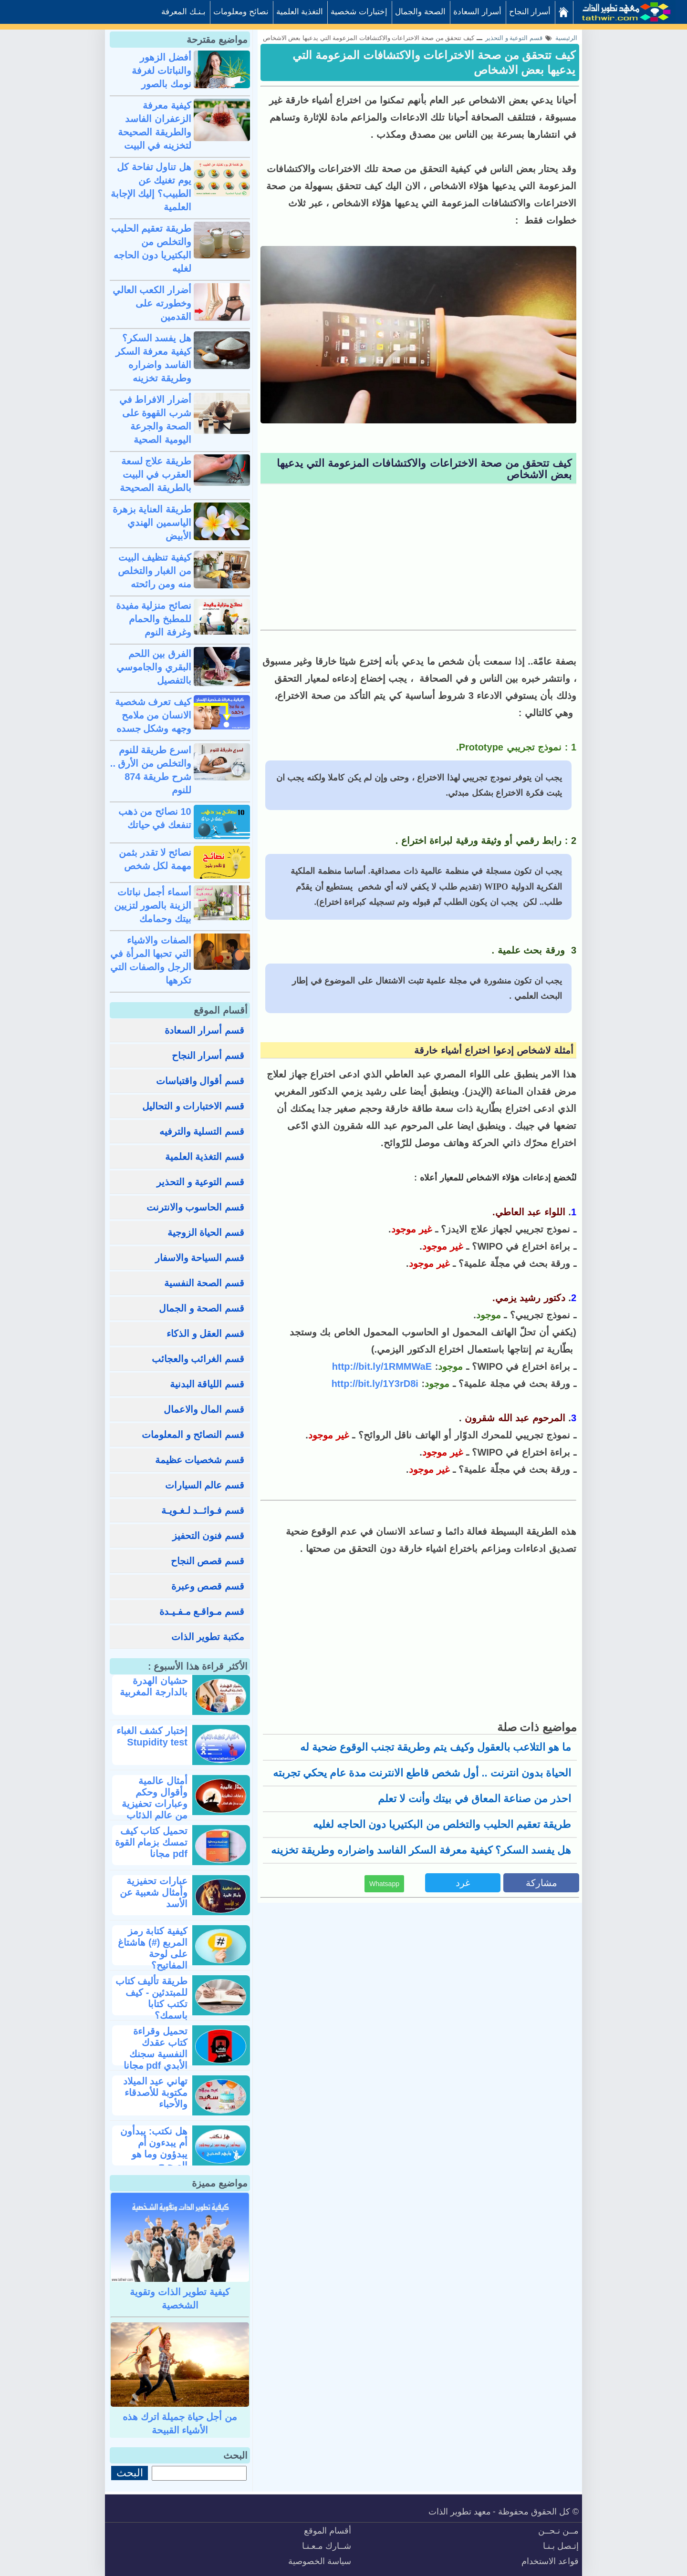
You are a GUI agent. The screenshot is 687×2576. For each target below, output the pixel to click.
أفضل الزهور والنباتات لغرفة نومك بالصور (161, 70)
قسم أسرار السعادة (204, 1030)
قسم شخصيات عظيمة (199, 1460)
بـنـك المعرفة (183, 11)
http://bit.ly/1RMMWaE (382, 1366)
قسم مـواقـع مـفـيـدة (201, 1611)
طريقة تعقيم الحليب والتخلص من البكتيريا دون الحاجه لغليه (442, 1824)
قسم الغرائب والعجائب (198, 1359)
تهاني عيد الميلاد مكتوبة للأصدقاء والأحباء (155, 2092)
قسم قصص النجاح (207, 1561)
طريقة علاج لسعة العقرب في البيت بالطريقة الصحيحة (155, 474)
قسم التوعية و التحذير (200, 1182)
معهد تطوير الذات (459, 2511)
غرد (463, 1883)
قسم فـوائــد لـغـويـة (202, 1510)
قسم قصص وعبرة (207, 1586)
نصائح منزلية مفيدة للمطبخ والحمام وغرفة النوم (153, 618)
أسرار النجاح (530, 11)
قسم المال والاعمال (204, 1409)
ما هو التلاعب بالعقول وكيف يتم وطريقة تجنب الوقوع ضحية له (435, 1747)
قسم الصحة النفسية (204, 1283)
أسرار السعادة (477, 11)
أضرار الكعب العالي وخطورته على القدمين (152, 303)
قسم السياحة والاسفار (199, 1257)
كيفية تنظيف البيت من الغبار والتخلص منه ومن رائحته (154, 570)
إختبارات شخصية (359, 11)
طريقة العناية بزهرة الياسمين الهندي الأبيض (152, 522)
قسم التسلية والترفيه (201, 1131)
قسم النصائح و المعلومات (193, 1434)
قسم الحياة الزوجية (205, 1232)
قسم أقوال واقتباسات (200, 1081)
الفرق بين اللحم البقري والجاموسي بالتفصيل (153, 667)
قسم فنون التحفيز (208, 1535)
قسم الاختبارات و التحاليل (193, 1106)
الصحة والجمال (420, 11)
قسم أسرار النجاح (208, 1055)
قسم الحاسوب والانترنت (195, 1207)
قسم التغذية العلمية (204, 1156)
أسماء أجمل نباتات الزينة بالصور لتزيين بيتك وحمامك (152, 905)
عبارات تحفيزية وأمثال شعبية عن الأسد (153, 1892)
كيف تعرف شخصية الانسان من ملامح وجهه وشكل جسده (153, 715)
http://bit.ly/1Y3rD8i (375, 1383)
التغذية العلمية (299, 11)
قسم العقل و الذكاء (205, 1333)
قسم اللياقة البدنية (207, 1384)
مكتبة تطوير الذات (207, 1637)
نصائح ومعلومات (241, 11)
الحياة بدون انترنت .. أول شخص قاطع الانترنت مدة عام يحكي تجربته (422, 1773)
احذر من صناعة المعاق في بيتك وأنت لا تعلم (474, 1799)
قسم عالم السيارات (204, 1485)
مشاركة (541, 1883)
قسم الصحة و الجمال (201, 1308)
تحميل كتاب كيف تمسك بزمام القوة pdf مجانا (151, 1842)
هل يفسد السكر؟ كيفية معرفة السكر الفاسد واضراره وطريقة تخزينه (421, 1850)
